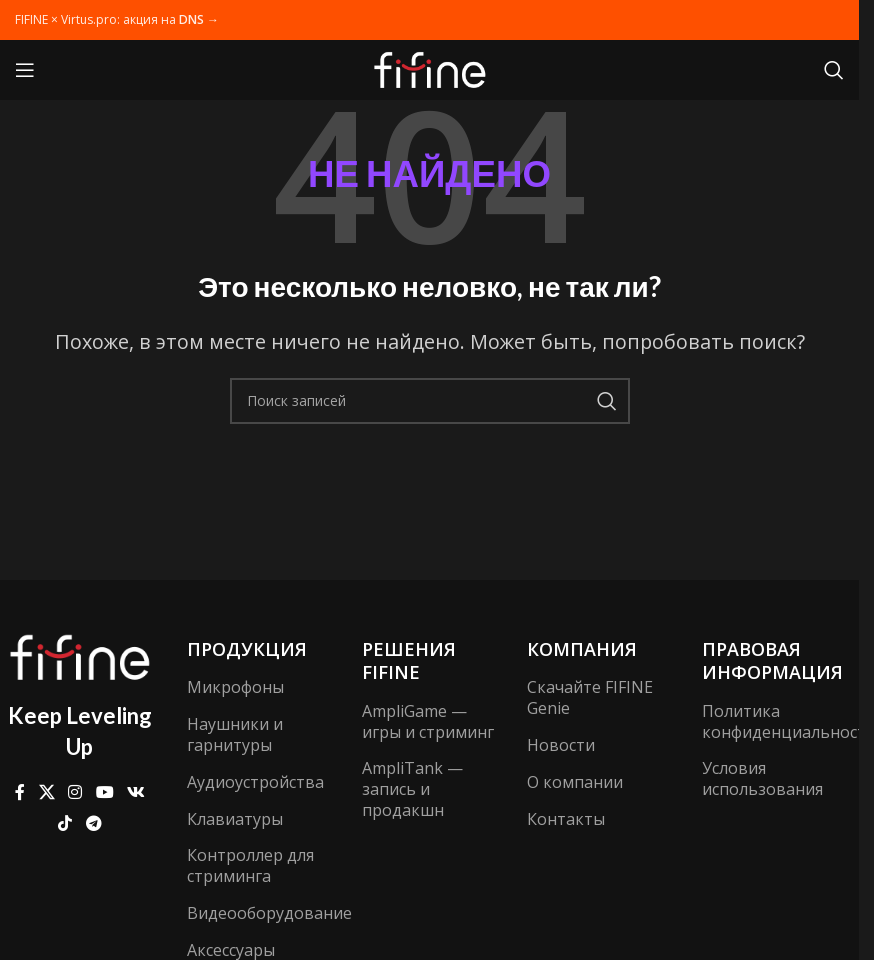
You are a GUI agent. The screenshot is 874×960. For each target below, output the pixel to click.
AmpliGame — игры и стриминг (428, 721)
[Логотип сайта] (430, 68)
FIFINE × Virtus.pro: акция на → (117, 19)
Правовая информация (772, 660)
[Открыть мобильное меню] (25, 70)
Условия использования (762, 778)
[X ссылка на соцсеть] (46, 793)
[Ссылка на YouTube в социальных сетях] (104, 793)
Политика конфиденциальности (779, 721)
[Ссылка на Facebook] (20, 793)
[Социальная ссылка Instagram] (75, 793)
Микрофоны (235, 687)
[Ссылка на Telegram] (93, 823)
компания (582, 649)
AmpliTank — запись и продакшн (412, 789)
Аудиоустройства (254, 782)
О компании (575, 782)
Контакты (566, 819)
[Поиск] (834, 70)
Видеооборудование (254, 913)
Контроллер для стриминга (250, 865)
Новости (561, 745)
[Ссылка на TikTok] (65, 823)
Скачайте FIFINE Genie (590, 697)
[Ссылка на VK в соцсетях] (135, 793)
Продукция (247, 649)
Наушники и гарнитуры (235, 734)
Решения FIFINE (409, 660)
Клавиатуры (235, 819)
